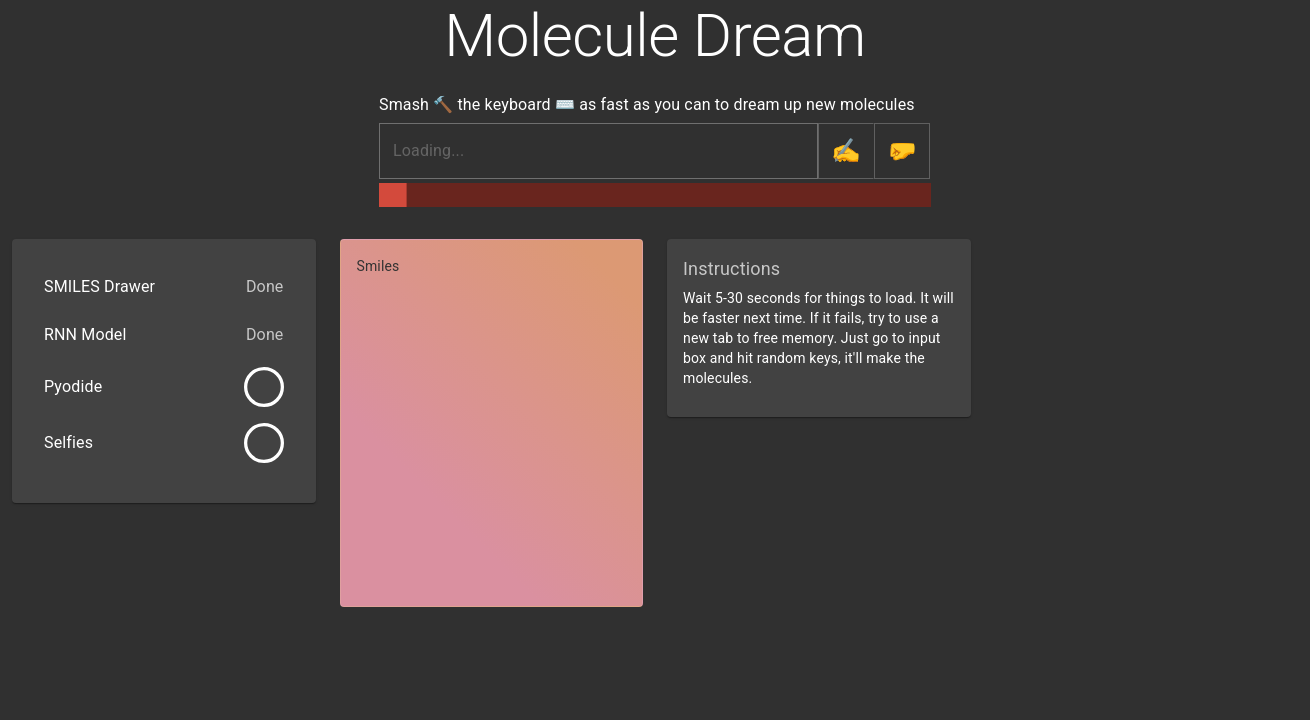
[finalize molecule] (846, 151)
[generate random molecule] (902, 151)
